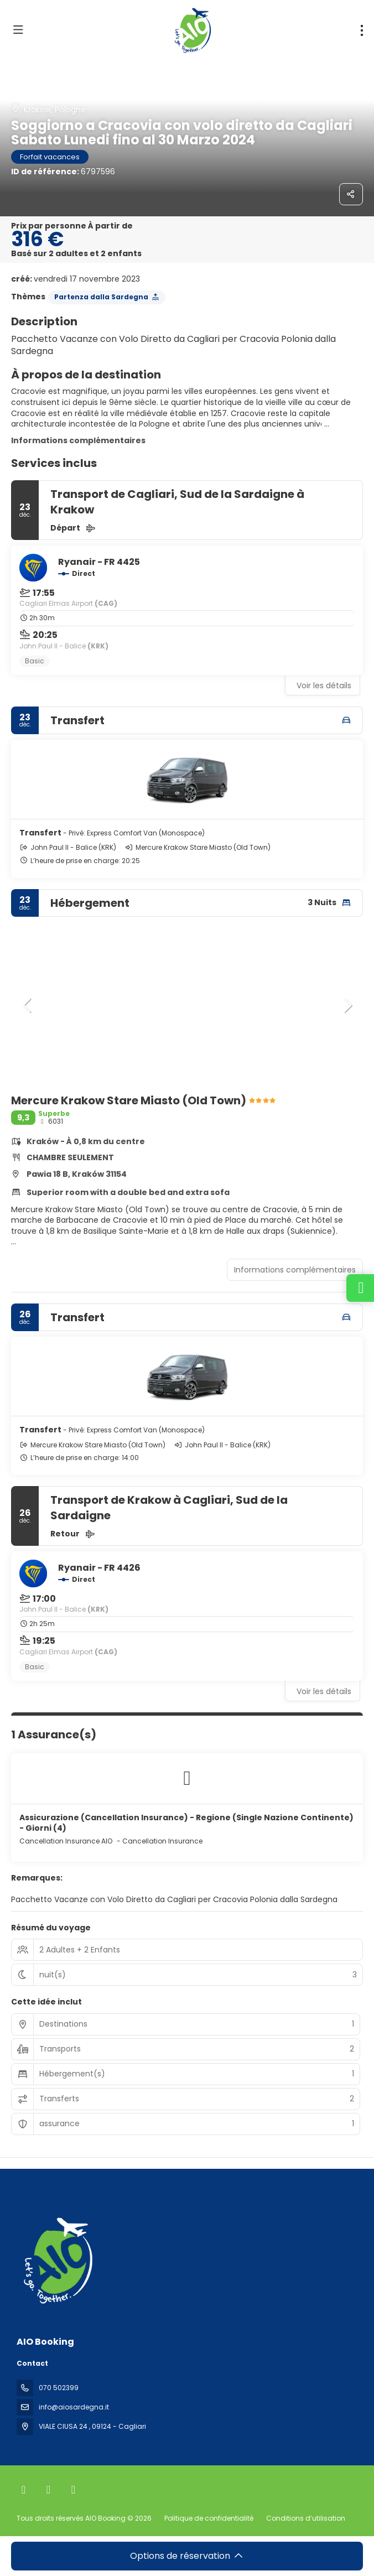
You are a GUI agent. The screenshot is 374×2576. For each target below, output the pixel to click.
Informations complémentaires (78, 440)
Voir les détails (324, 685)
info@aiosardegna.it (74, 2407)
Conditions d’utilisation (304, 2518)
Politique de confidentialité (208, 2518)
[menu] (361, 30)
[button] (28, 1005)
